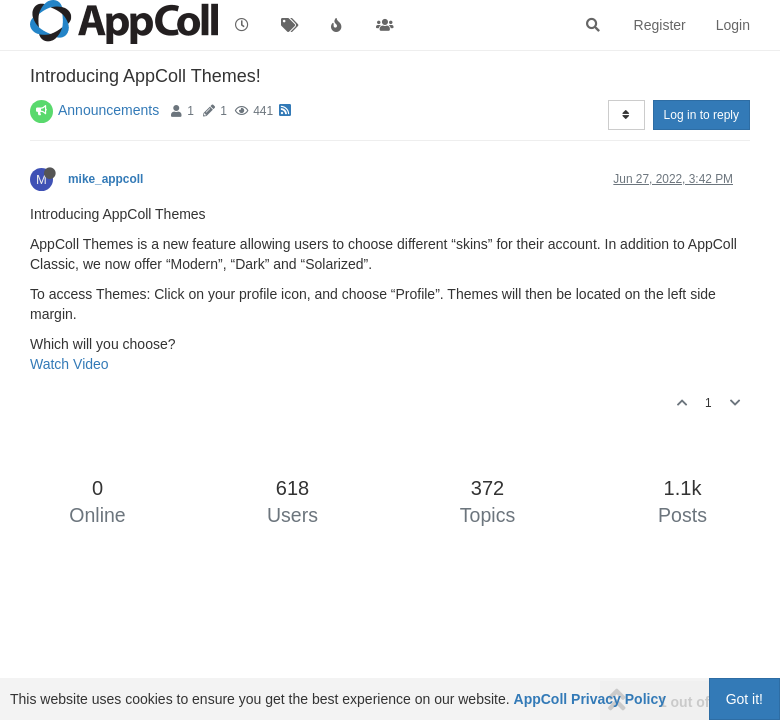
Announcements (108, 110)
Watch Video (69, 364)
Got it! (744, 699)
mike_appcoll (105, 179)
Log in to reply (701, 115)
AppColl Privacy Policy (590, 699)
